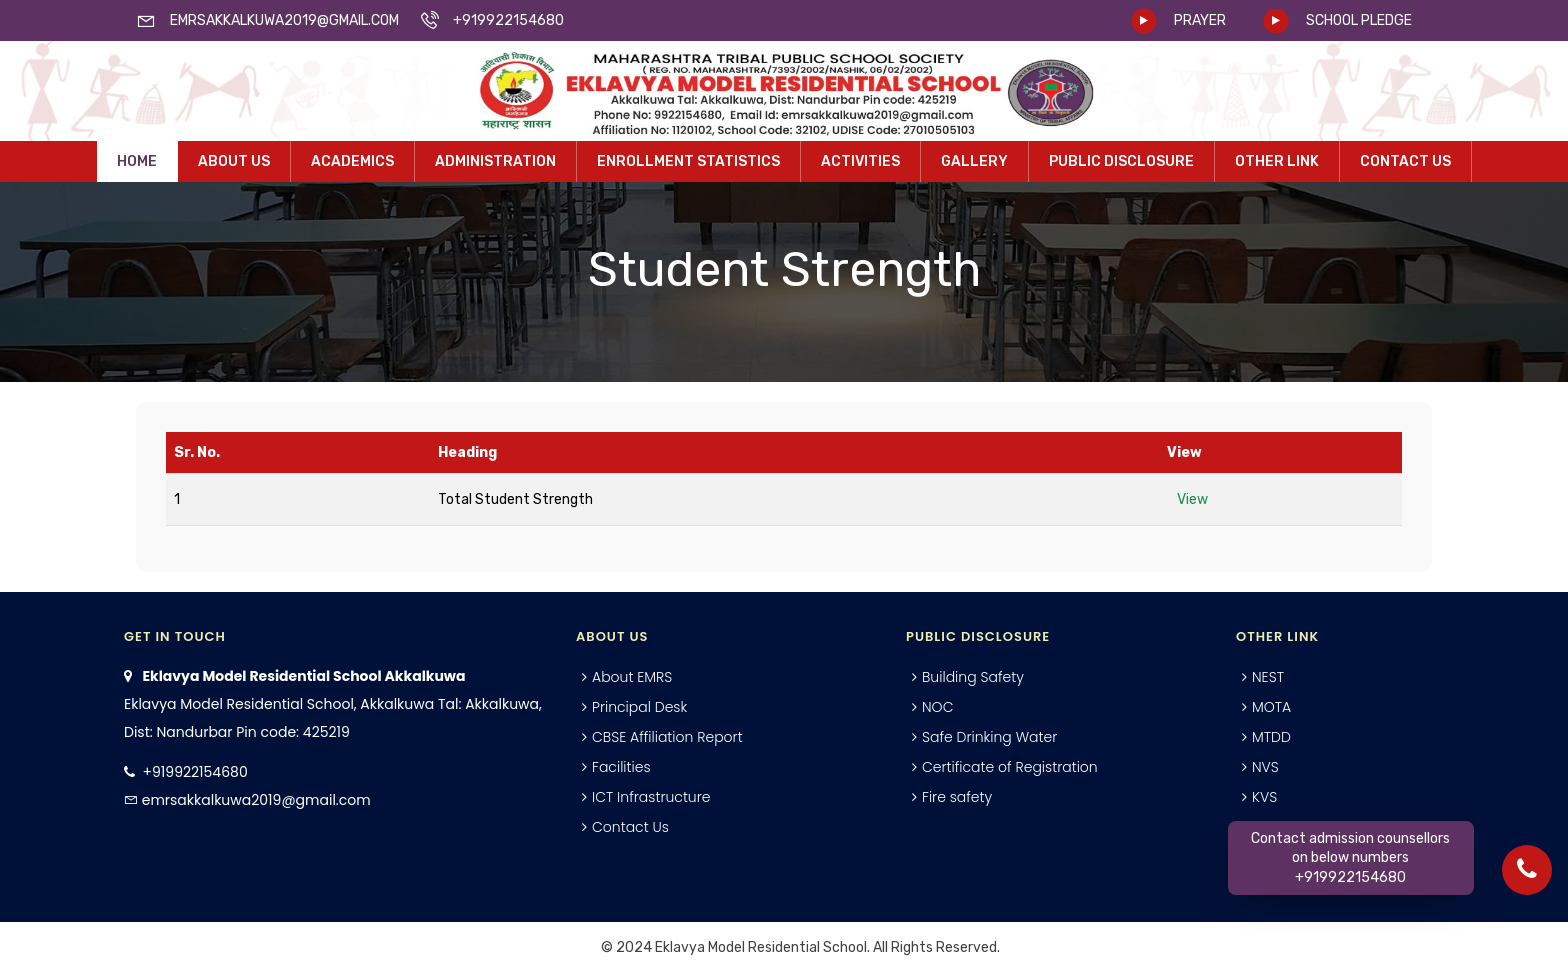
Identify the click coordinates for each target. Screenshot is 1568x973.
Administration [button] (495, 161)
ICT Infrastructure (651, 797)
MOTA (1271, 707)
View (1192, 499)
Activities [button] (860, 161)
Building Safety (973, 677)
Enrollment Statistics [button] (688, 161)
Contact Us (1405, 161)
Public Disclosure (1121, 161)
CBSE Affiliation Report (667, 737)
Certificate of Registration (1010, 767)
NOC (937, 707)
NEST (1268, 677)
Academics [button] (352, 161)
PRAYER (1200, 20)
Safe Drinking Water (989, 737)
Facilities (621, 767)
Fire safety (957, 797)
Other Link (1277, 161)
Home (137, 161)
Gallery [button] (974, 161)
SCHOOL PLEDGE (1359, 20)
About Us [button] (234, 161)
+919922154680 (194, 772)
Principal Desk (639, 707)
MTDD (1271, 737)
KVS (1264, 797)
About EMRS (632, 677)
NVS (1265, 767)
